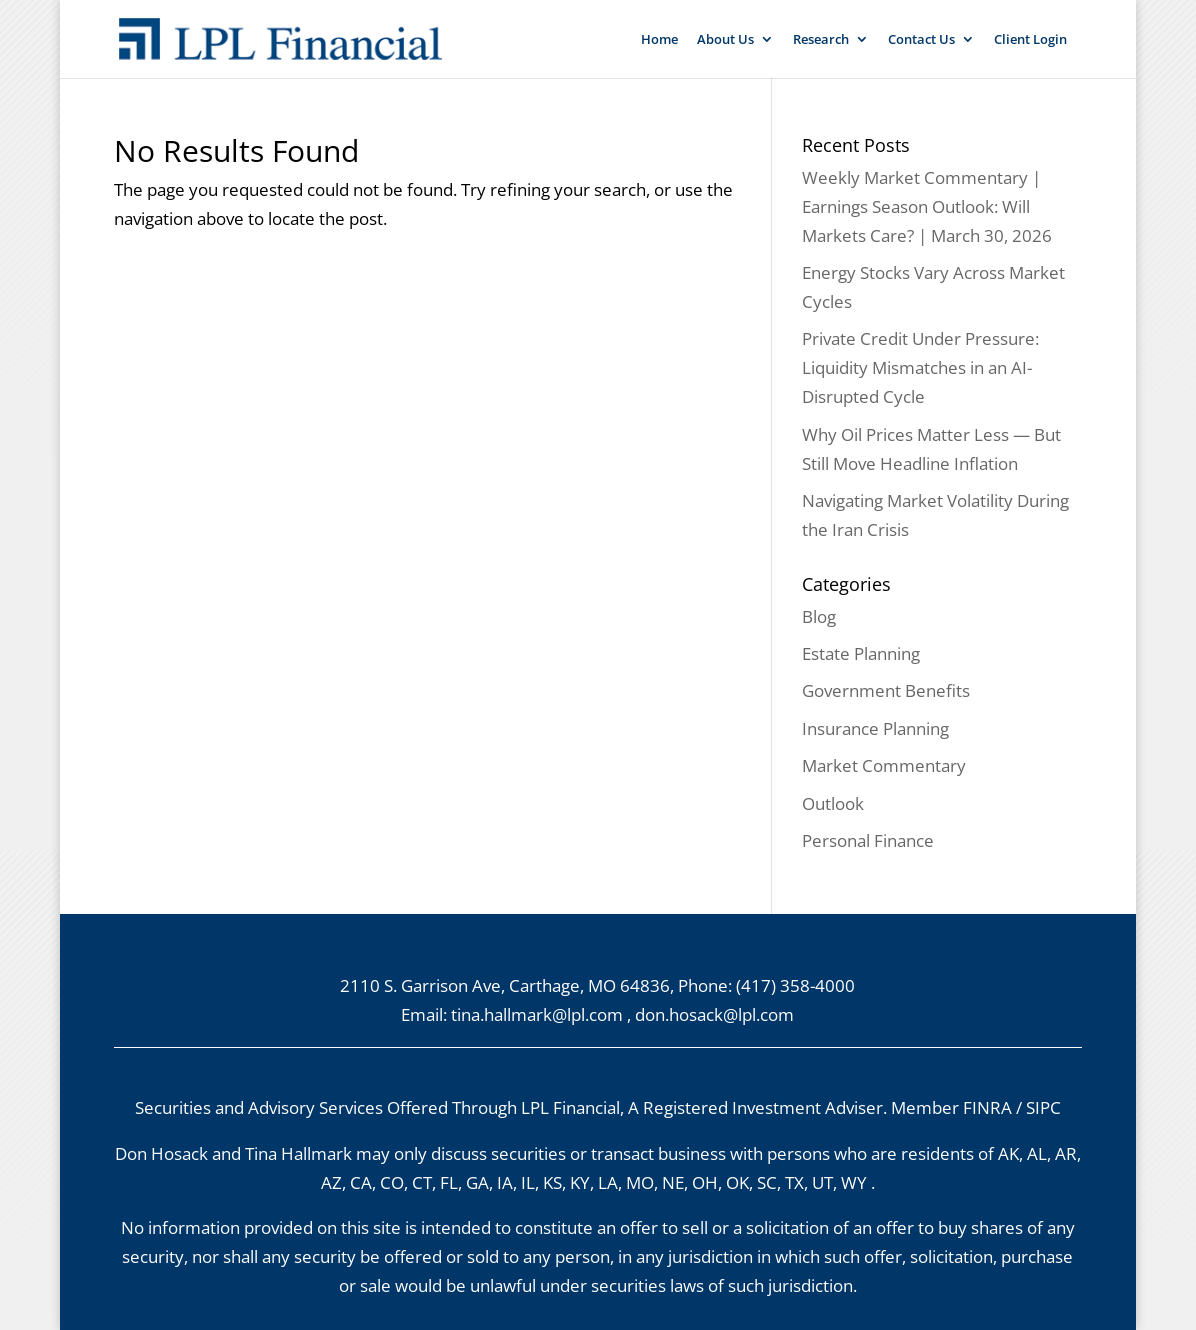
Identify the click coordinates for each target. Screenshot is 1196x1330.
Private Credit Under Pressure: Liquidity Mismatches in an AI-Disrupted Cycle (920, 367)
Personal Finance (868, 840)
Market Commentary (884, 765)
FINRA (987, 1107)
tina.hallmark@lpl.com (537, 1014)
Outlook (833, 803)
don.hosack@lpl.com (714, 1014)
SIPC (1043, 1107)
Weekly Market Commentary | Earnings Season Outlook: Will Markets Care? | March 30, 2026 (927, 206)
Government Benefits (886, 690)
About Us (725, 40)
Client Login (1030, 40)
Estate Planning (861, 653)
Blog (819, 616)
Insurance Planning (875, 728)
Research (821, 40)
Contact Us (921, 40)
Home (659, 40)
